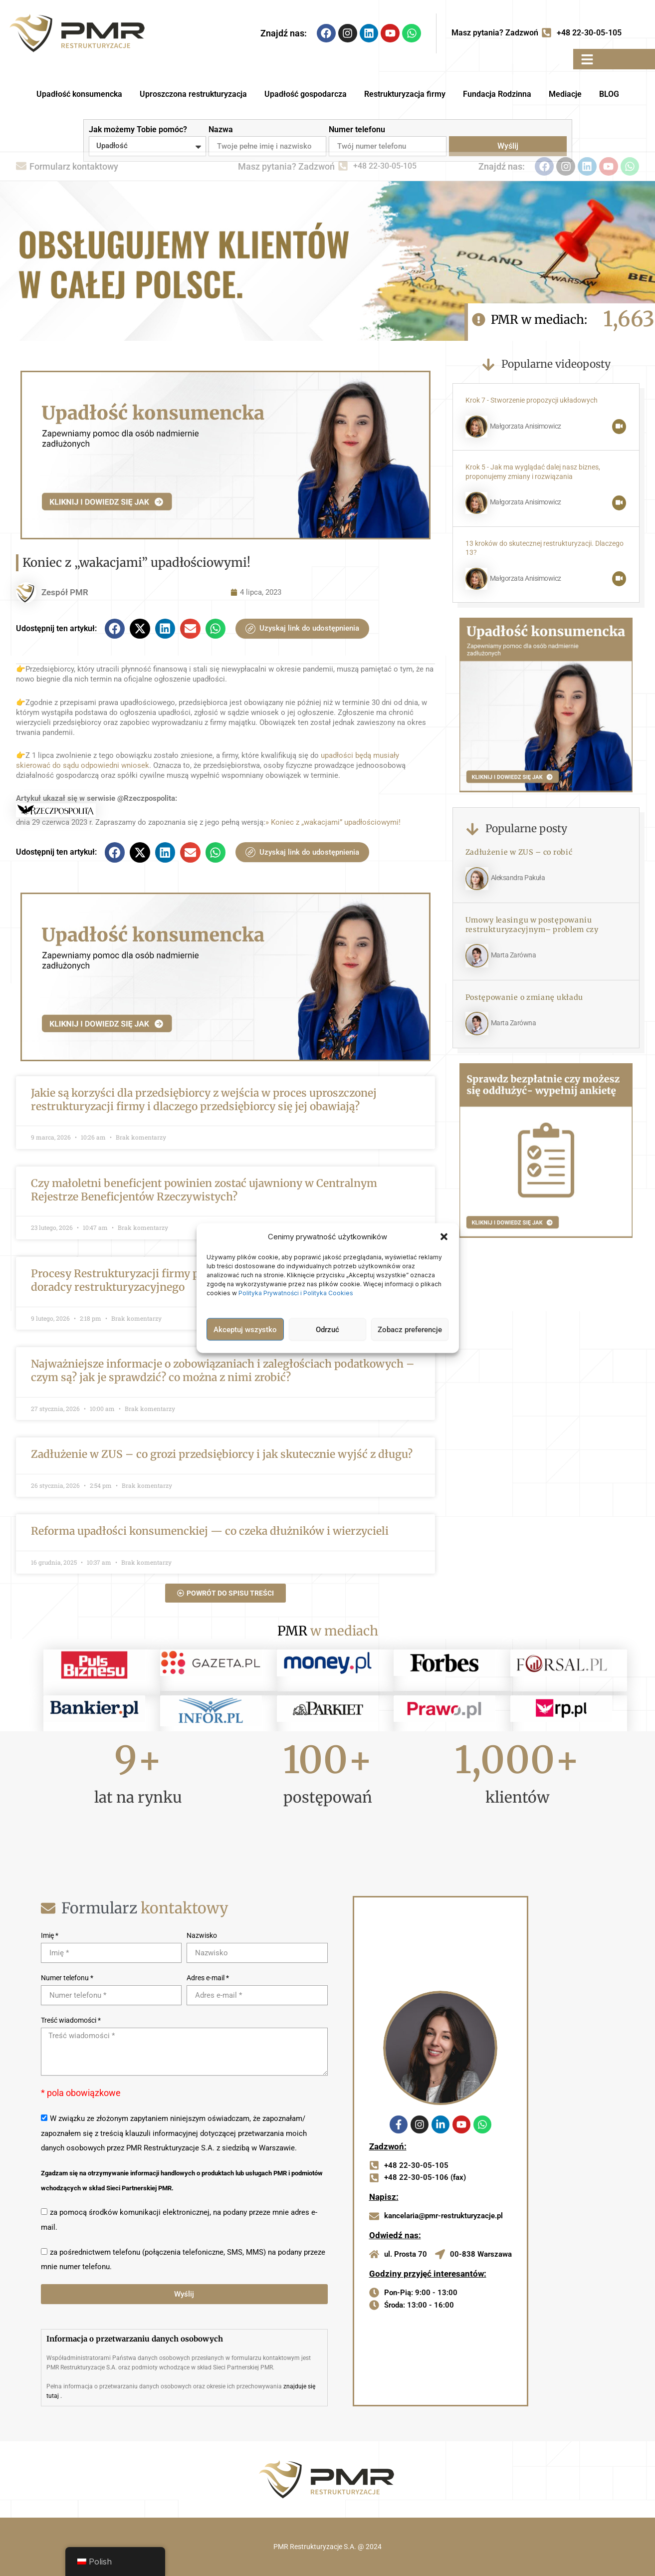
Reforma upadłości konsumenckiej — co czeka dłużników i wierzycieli (210, 1531)
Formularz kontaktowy (73, 166)
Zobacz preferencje (410, 1329)
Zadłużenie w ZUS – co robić (519, 852)
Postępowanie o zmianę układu (524, 997)
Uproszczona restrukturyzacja (193, 94)
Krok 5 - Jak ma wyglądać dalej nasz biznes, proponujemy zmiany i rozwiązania (532, 472)
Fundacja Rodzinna (497, 94)
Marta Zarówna (513, 955)
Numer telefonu (357, 129)
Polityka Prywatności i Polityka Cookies (296, 1293)
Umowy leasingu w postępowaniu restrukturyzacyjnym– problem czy (532, 925)
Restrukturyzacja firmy (404, 94)
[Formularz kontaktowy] (21, 167)
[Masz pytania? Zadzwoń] (546, 33)
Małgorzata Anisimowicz (525, 426)
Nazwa (221, 129)
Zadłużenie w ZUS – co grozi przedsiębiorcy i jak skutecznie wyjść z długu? (222, 1454)
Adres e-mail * (208, 1978)
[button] (444, 1237)
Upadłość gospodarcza (305, 94)
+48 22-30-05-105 (589, 32)
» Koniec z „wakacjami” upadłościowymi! (333, 822)
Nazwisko (202, 1935)
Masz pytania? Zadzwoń (494, 32)
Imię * (49, 1935)
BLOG (609, 94)
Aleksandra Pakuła (518, 878)
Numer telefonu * (67, 1978)
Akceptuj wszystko (245, 1329)
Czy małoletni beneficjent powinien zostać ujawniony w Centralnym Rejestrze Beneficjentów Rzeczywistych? (204, 1189)
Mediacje (565, 94)
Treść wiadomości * (71, 2020)
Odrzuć (327, 1329)
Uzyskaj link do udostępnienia (302, 629)
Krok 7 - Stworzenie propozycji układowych (531, 400)
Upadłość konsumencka (79, 94)
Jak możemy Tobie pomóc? (138, 129)
